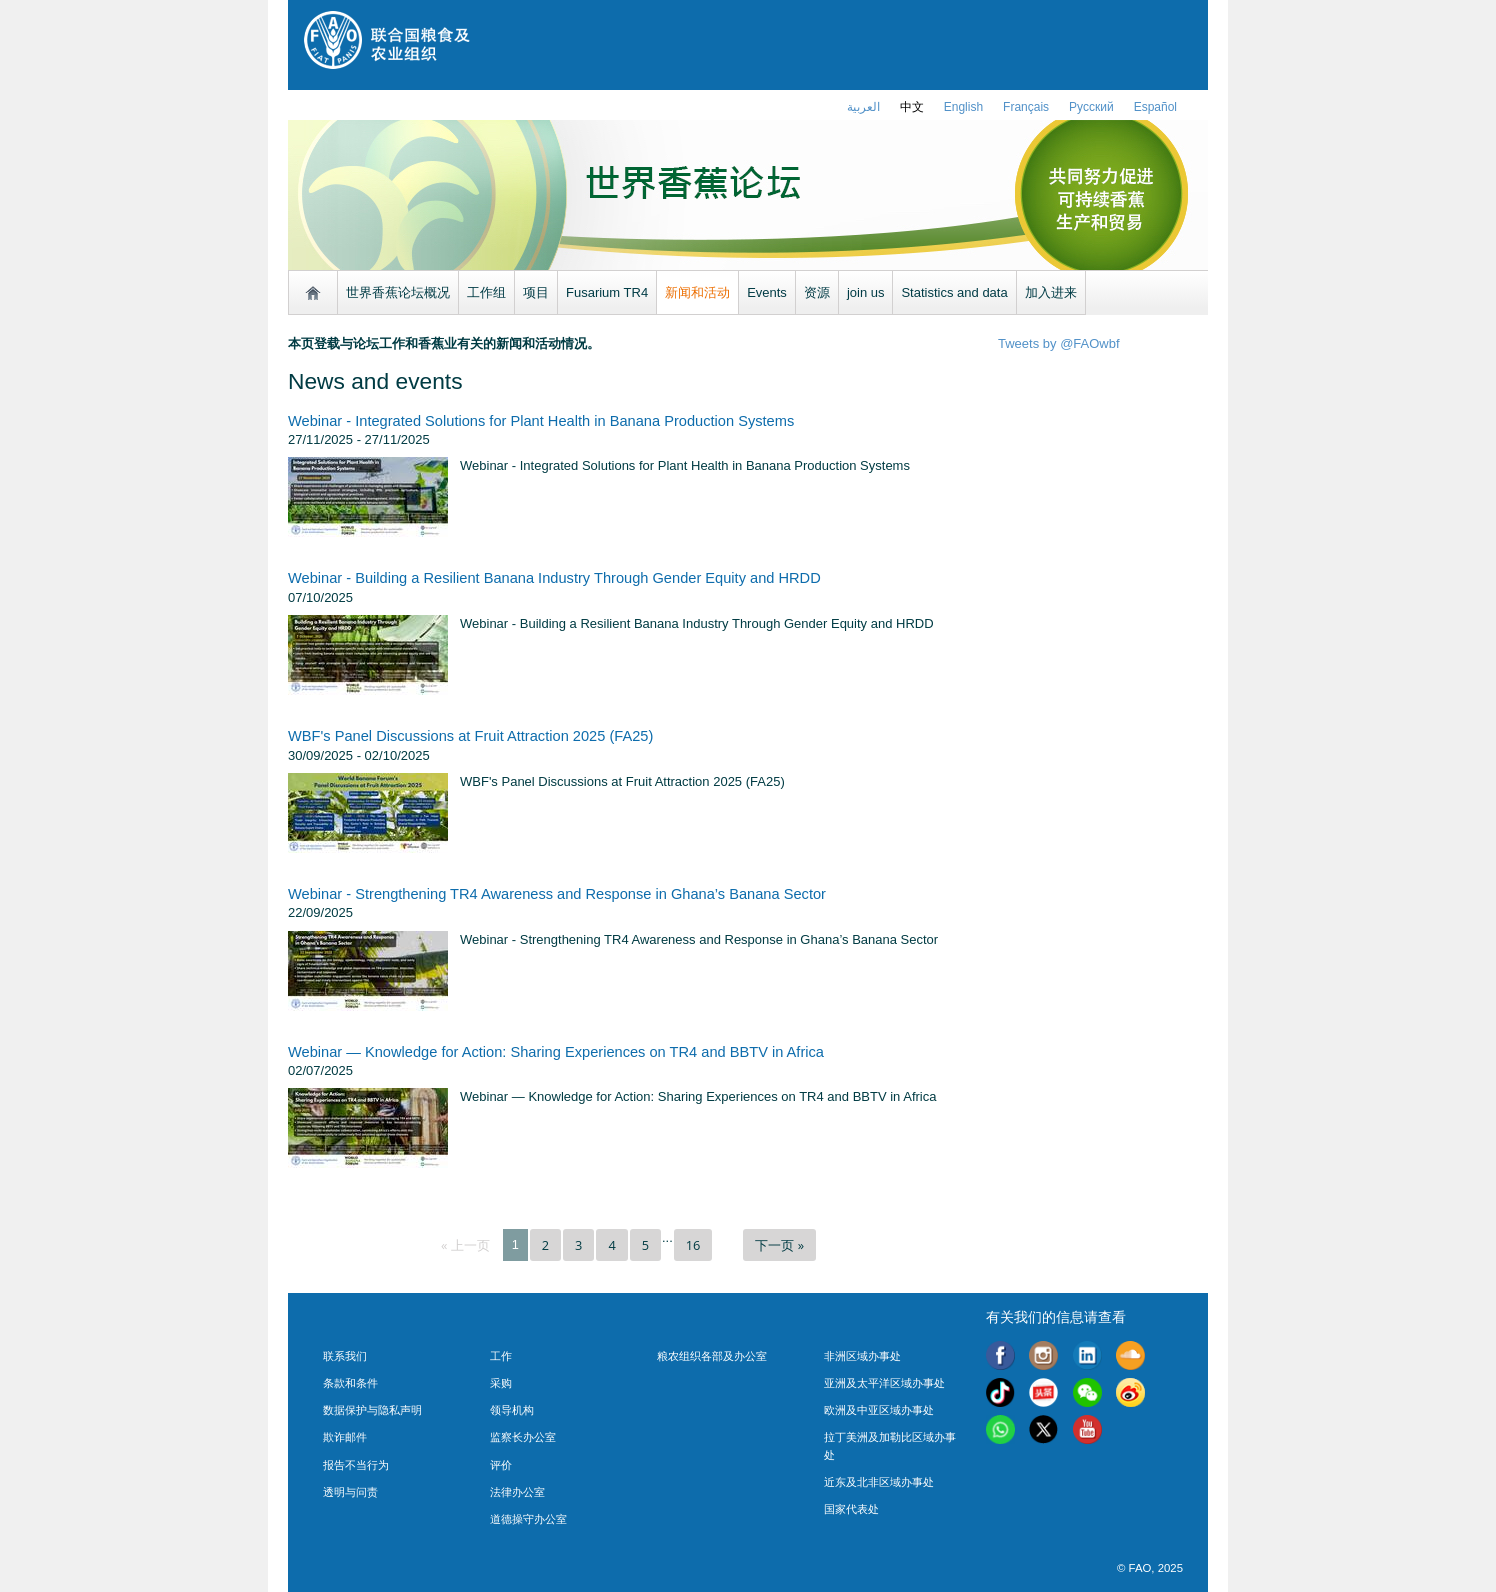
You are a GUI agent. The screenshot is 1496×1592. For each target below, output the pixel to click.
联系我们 (345, 1356)
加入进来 (1051, 292)
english (963, 107)
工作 (501, 1356)
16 (693, 1245)
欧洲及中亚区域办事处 (879, 1410)
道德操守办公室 (528, 1519)
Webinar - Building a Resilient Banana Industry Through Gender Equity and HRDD (554, 578)
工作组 (486, 292)
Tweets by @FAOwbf (1059, 343)
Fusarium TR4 (607, 292)
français (1026, 107)
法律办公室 (517, 1492)
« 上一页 (465, 1245)
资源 (817, 292)
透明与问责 (350, 1492)
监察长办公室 (523, 1437)
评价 (501, 1465)
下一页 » (779, 1245)
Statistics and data (954, 292)
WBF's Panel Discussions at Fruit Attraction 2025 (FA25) (470, 736)
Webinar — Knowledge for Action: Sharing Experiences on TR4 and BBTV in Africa (556, 1052)
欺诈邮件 (345, 1437)
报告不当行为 (356, 1465)
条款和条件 (350, 1383)
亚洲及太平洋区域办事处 (884, 1383)
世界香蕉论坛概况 (398, 292)
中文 (912, 107)
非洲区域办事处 (862, 1356)
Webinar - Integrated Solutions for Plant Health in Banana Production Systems (541, 421)
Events (767, 292)
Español (1155, 107)
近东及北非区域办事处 (879, 1482)
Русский (1091, 107)
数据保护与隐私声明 (372, 1410)
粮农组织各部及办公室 (712, 1356)
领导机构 (512, 1410)
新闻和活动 (697, 292)
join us (866, 292)
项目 (536, 292)
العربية (863, 107)
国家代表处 (851, 1509)
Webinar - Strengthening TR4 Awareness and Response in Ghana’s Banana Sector (557, 894)
